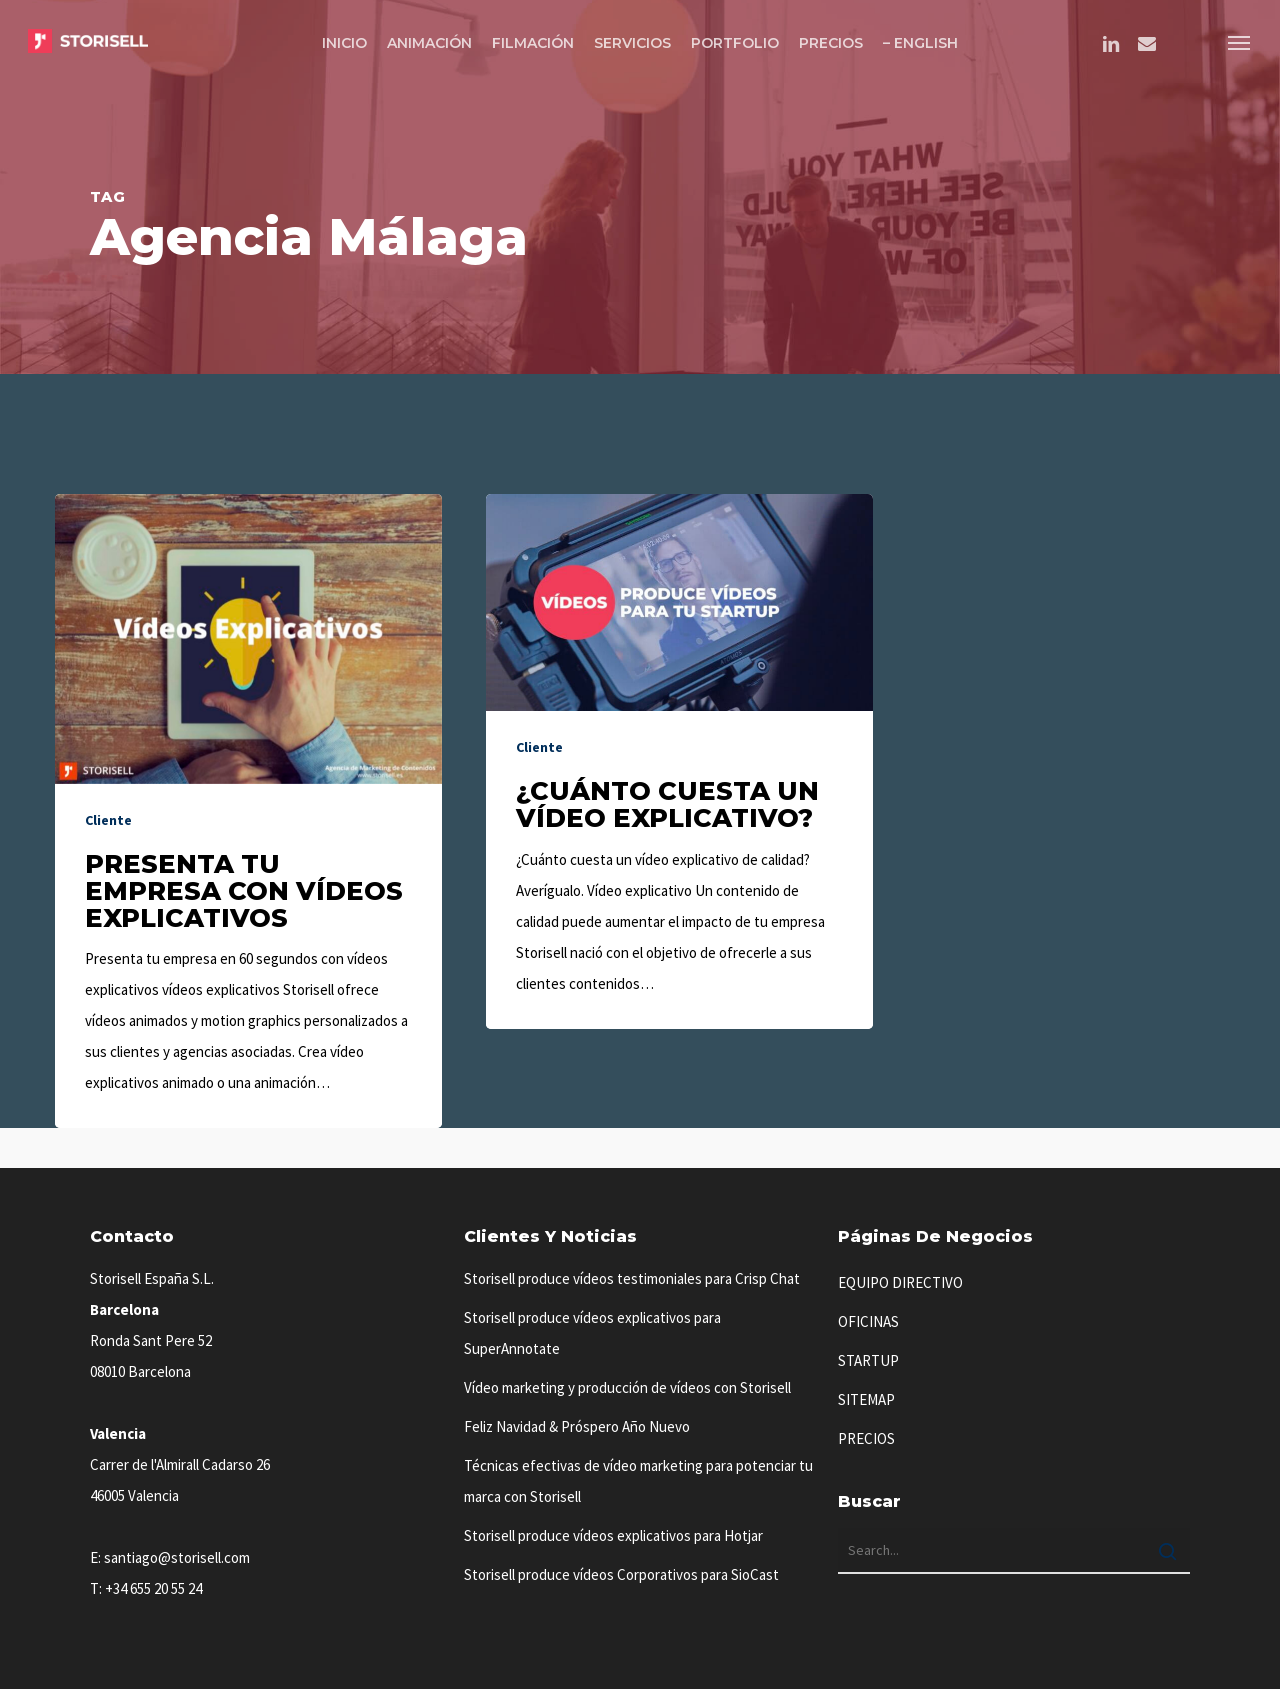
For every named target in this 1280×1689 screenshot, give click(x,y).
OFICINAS (868, 1321)
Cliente (108, 820)
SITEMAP (866, 1399)
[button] (1240, 42)
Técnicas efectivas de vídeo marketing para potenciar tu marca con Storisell (638, 1481)
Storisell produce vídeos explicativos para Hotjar (613, 1535)
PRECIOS (866, 1438)
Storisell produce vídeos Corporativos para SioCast (621, 1574)
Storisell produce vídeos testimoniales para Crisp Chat (632, 1278)
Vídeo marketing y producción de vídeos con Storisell (627, 1387)
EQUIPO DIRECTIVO (900, 1282)
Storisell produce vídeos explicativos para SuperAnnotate (592, 1333)
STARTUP (868, 1360)
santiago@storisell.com (177, 1557)
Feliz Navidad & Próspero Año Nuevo (577, 1426)
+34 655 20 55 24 (153, 1588)
